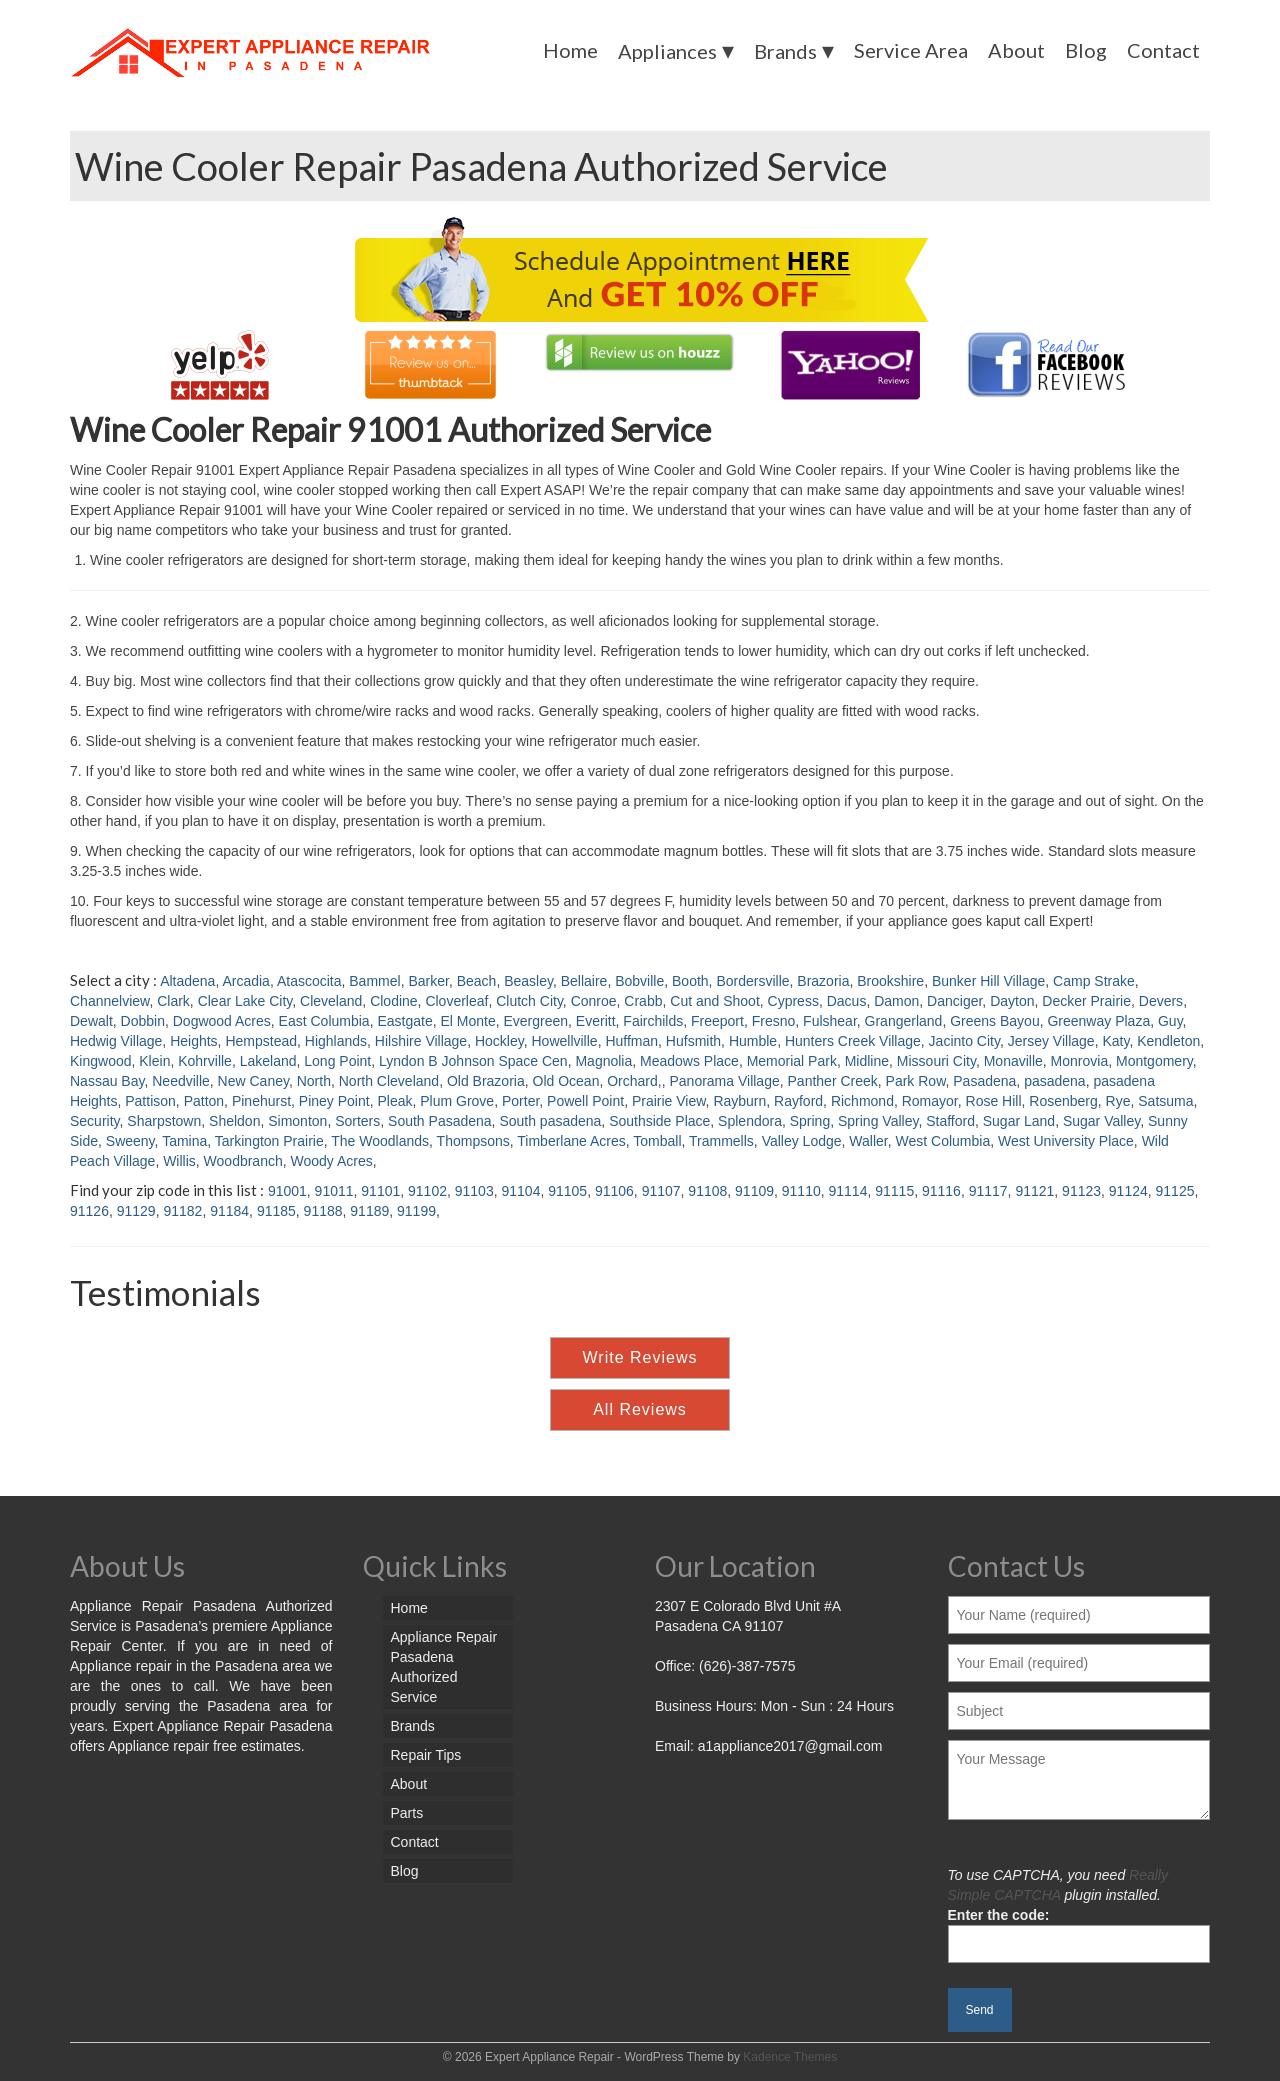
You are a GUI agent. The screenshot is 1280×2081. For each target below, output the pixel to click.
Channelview (109, 1001)
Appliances (667, 51)
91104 (520, 1191)
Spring (810, 1121)
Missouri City (936, 1061)
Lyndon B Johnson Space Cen (473, 1061)
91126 (89, 1211)
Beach (477, 981)
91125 (1175, 1191)
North (314, 1081)
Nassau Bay (107, 1081)
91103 (474, 1191)
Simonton (297, 1121)
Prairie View (669, 1101)
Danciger (954, 1001)
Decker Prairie (1086, 1001)
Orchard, (634, 1081)
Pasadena (984, 1081)
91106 (614, 1191)
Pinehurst (261, 1101)
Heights (193, 1041)
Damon (896, 1001)
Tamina (184, 1141)
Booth (690, 981)
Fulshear (830, 1021)
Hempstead (261, 1041)
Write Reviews (640, 1357)
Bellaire (584, 981)
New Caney (253, 1081)
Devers (1161, 1001)
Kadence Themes (790, 2057)
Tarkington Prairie (269, 1141)
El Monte (467, 1021)
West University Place (1066, 1141)
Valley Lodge (802, 1141)
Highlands (336, 1041)
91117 (988, 1191)
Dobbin (143, 1021)
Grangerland (904, 1021)
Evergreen (535, 1021)
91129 (136, 1211)
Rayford (798, 1101)
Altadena (187, 981)
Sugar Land (1019, 1121)
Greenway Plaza (1098, 1021)
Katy (1115, 1041)
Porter (520, 1101)
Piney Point (334, 1101)
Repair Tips (426, 1755)
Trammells (721, 1141)
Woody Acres (332, 1161)
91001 (287, 1191)
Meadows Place (689, 1061)
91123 (1081, 1191)
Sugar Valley (1101, 1121)
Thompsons (473, 1141)
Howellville (564, 1041)
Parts (407, 1813)
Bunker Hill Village (988, 981)
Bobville (639, 981)
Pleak (394, 1101)
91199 (416, 1211)
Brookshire (890, 981)
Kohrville (205, 1061)
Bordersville (752, 981)
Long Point (337, 1061)
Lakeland (268, 1061)
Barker (428, 981)
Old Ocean (566, 1081)
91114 (848, 1191)
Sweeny (130, 1141)
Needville (181, 1081)
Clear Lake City (245, 1001)
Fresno (774, 1021)
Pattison (150, 1101)
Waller (868, 1141)
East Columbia (324, 1021)
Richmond (862, 1101)
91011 (334, 1191)
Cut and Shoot (715, 1001)
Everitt (596, 1021)
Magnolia (603, 1061)
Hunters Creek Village (853, 1041)
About (1016, 50)
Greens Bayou (995, 1021)
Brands (785, 51)
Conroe (594, 1001)
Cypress (793, 1001)
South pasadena (550, 1121)
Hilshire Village (421, 1041)
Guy (1170, 1021)
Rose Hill (994, 1101)
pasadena (1055, 1081)
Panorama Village (724, 1081)
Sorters (357, 1121)
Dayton (1012, 1001)
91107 (661, 1191)
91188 (323, 1211)
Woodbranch (243, 1161)
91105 (567, 1191)
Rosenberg (1063, 1101)
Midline (867, 1061)
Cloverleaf (456, 1001)
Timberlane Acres (571, 1141)
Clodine (393, 1001)
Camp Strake (1094, 981)
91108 (707, 1191)
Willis (179, 1161)
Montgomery (1154, 1061)
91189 (369, 1211)
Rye (1118, 1101)
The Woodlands (380, 1141)
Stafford (950, 1121)
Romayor (930, 1101)
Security (95, 1121)
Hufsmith (693, 1041)
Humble (753, 1041)
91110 (801, 1191)
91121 (1034, 1191)
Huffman (631, 1041)
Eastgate (404, 1021)
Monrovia (1080, 1061)
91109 (754, 1191)
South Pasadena (440, 1121)
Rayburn (739, 1101)
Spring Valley (878, 1121)
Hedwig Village (116, 1041)
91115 (894, 1191)
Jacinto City (964, 1041)
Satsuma (1165, 1101)
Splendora (750, 1121)
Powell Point (585, 1101)
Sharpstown (164, 1121)
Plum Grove (457, 1101)
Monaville (1013, 1061)
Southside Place (659, 1121)
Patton (204, 1101)
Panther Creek (833, 1081)
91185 (276, 1211)
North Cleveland (389, 1081)
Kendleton (1168, 1041)
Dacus (847, 1001)
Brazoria (823, 981)
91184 (229, 1211)
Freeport (717, 1021)
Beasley (528, 981)
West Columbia (943, 1141)
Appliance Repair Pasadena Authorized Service (444, 1667)
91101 (380, 1191)
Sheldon (234, 1121)
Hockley (499, 1041)
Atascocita (309, 981)
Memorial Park (792, 1061)
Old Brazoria (486, 1081)
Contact (1163, 50)
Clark (173, 1001)
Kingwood (101, 1061)
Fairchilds (653, 1021)
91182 (182, 1211)
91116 (941, 1191)
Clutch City (529, 1001)
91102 (427, 1191)
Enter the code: (1079, 1929)
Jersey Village (1051, 1041)
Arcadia (245, 981)
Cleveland (331, 1001)
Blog (1086, 50)
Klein (154, 1061)
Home (570, 50)
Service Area (911, 50)
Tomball (657, 1141)
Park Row (916, 1081)
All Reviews (640, 1409)
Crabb (643, 1001)
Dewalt (91, 1021)
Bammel (374, 981)
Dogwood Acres (222, 1021)
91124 (1128, 1191)
